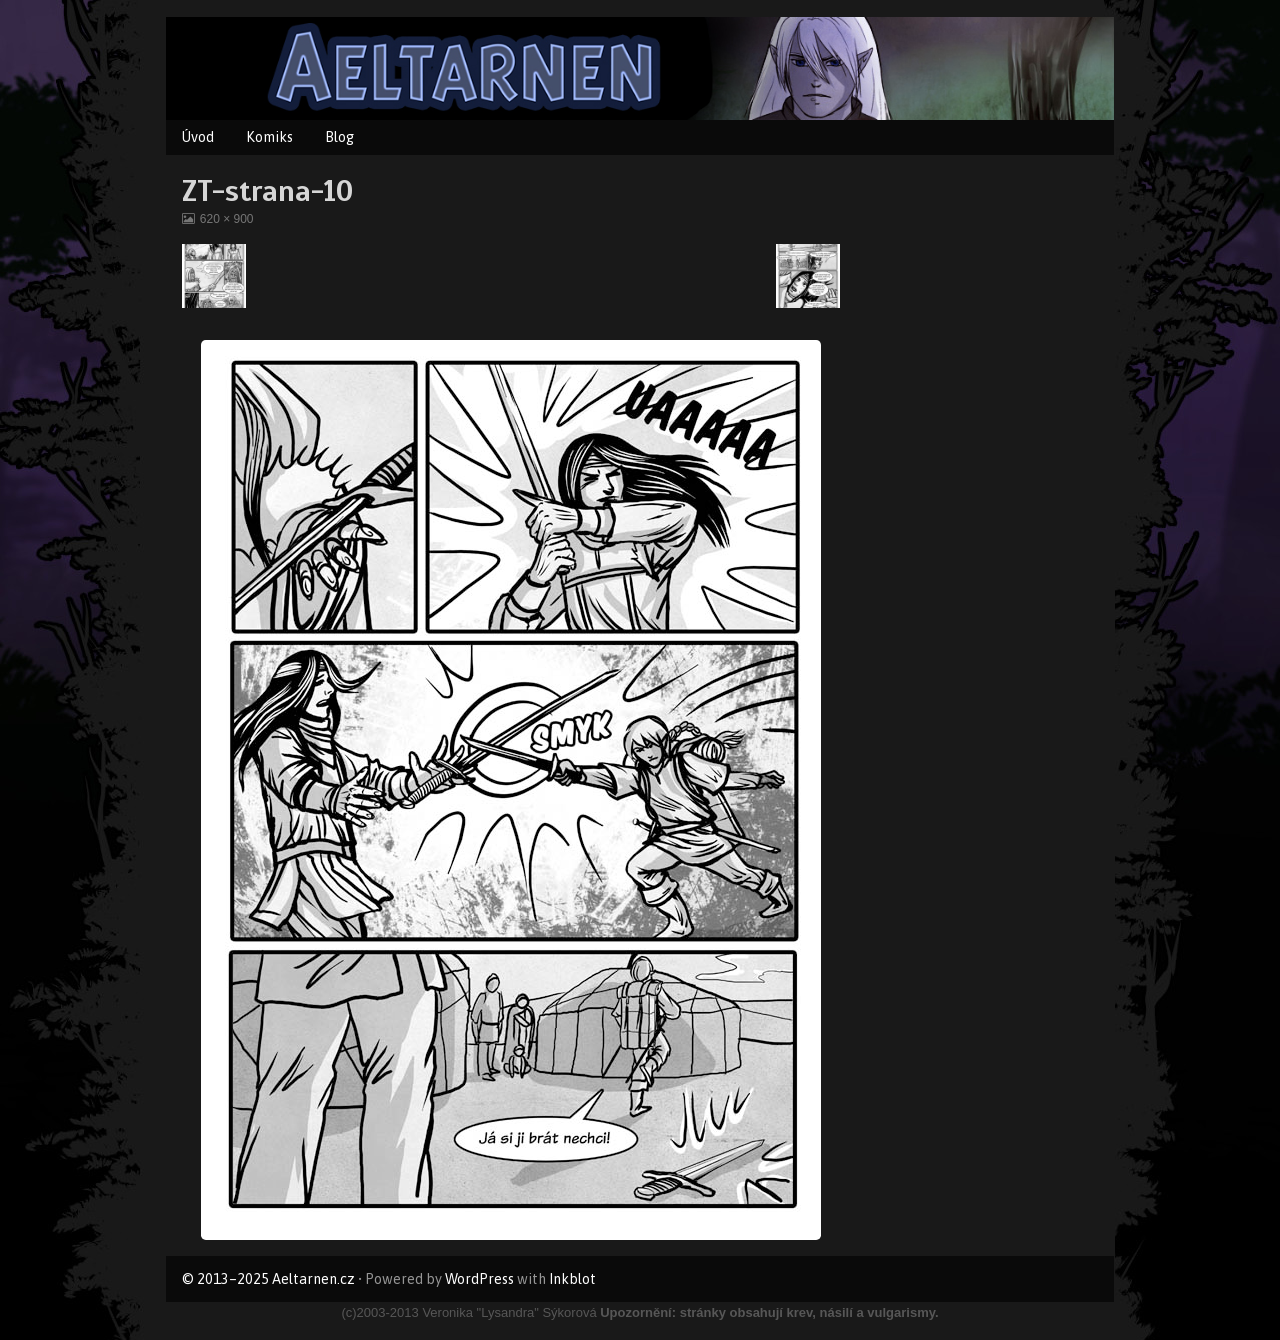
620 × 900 (226, 219)
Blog (339, 137)
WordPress (479, 1279)
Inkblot (572, 1279)
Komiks (269, 137)
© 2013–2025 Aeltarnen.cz (268, 1279)
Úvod (198, 137)
